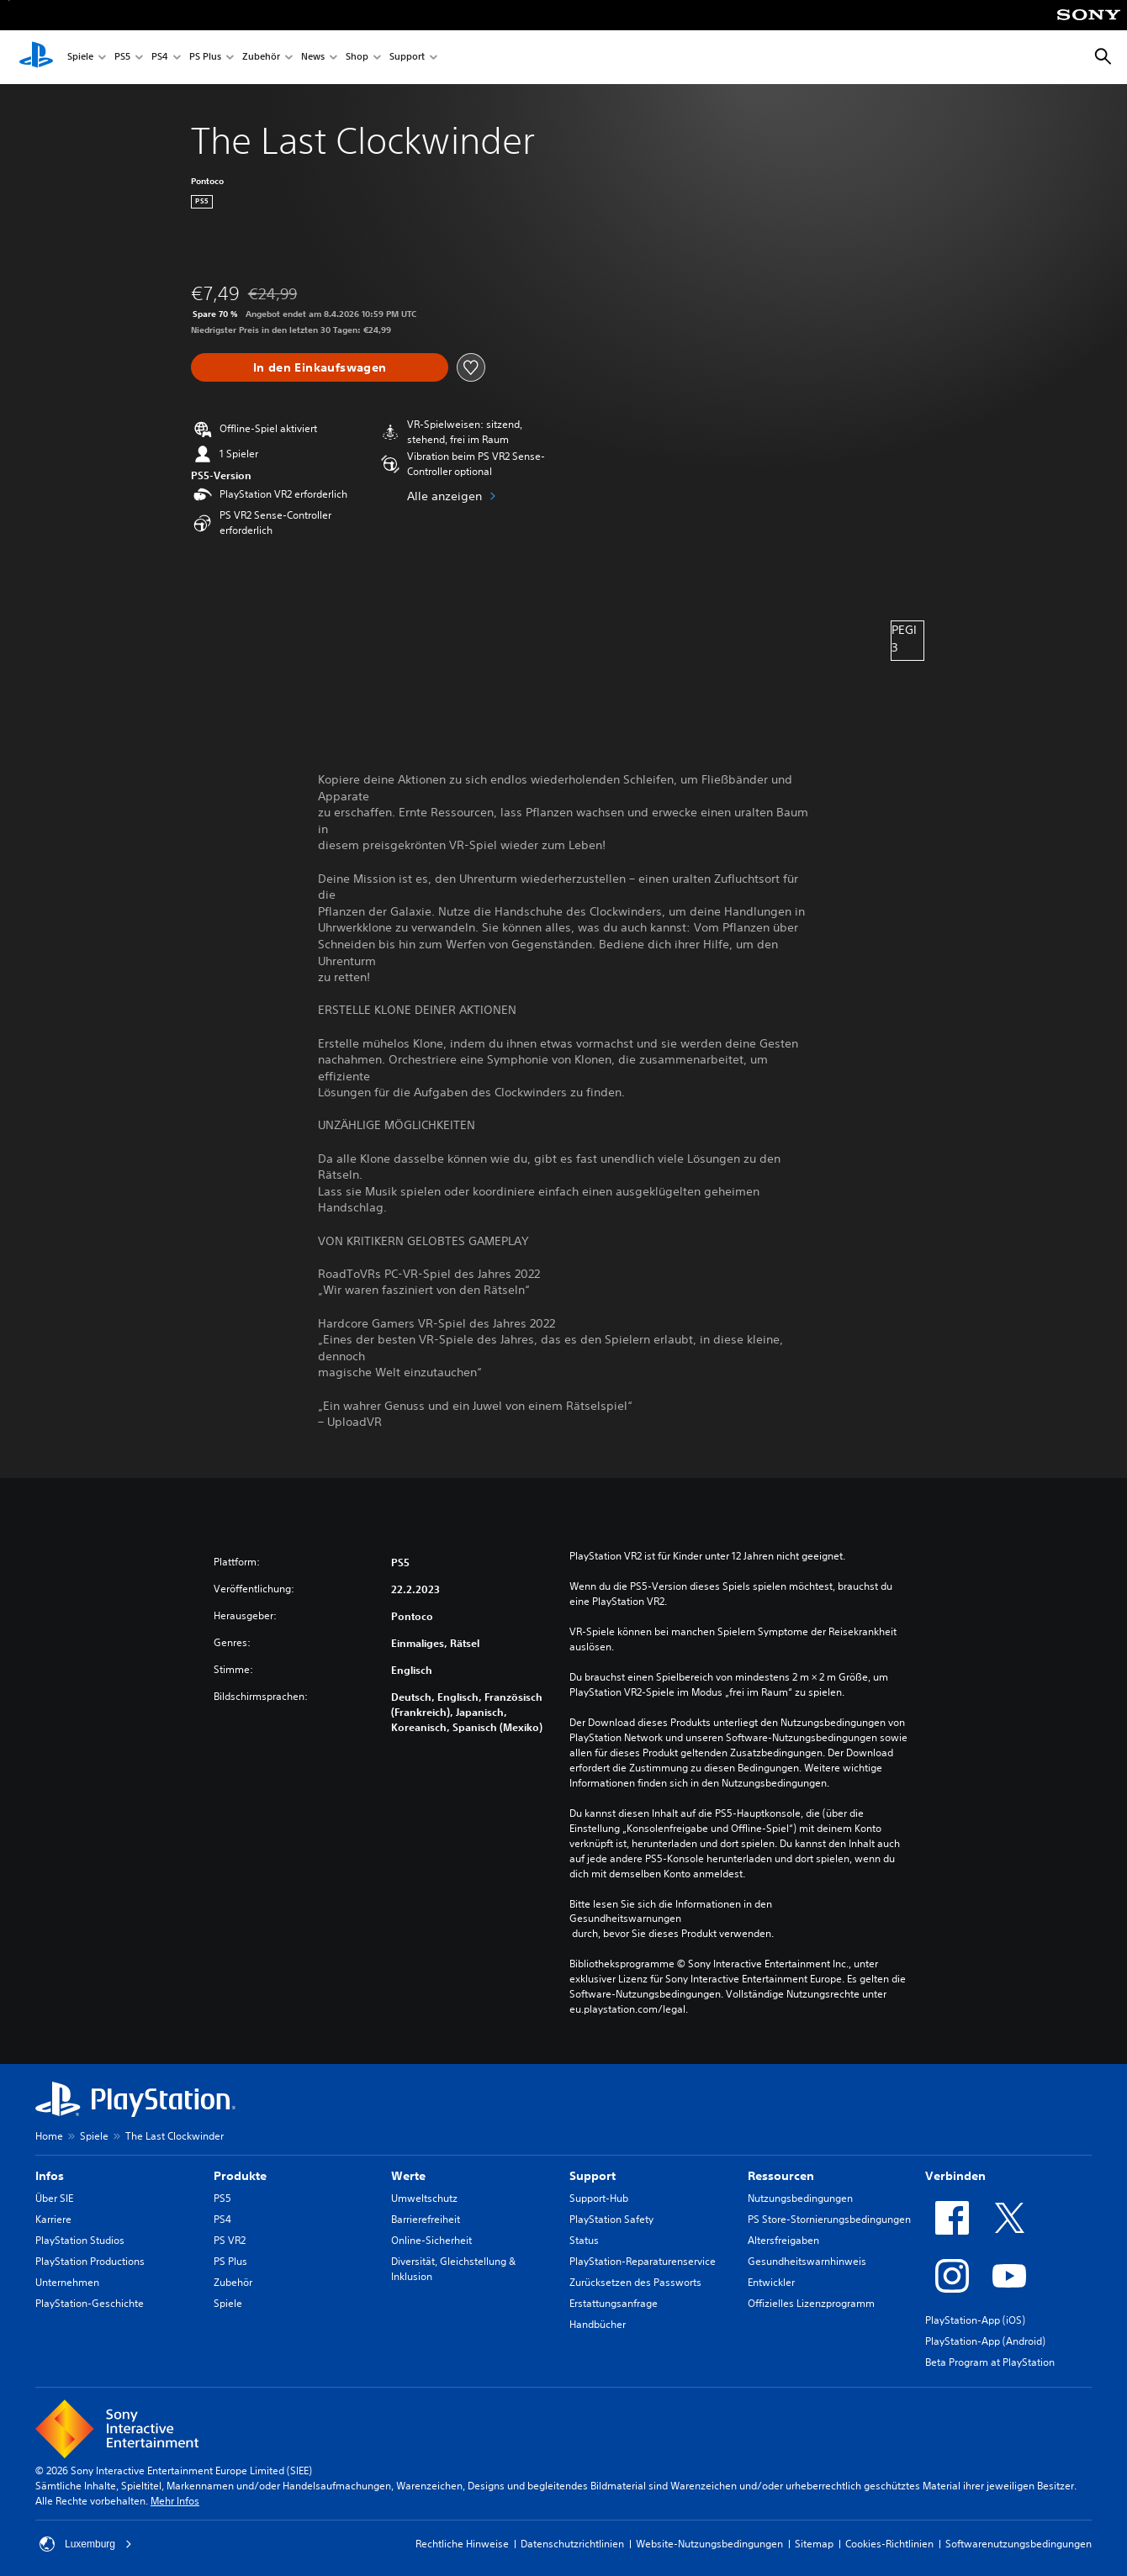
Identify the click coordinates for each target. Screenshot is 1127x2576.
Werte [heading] (408, 2175)
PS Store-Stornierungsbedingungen (829, 2219)
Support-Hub (598, 2198)
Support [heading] (592, 2175)
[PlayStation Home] (36, 57)
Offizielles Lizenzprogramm (811, 2303)
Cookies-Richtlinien (889, 2543)
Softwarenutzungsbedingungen (1018, 2543)
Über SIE (54, 2198)
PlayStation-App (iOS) (975, 2320)
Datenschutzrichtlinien (572, 2543)
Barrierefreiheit (425, 2219)
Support (407, 57)
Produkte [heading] (240, 2175)
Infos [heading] (49, 2175)
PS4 (159, 57)
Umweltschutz (424, 2198)
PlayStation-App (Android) (985, 2341)
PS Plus (205, 57)
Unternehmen (67, 2282)
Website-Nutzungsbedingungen (709, 2543)
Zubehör (261, 57)
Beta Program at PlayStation (990, 2362)
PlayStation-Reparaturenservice (642, 2261)
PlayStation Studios (79, 2240)
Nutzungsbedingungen (800, 2198)
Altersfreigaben (783, 2240)
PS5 (122, 57)
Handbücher (597, 2324)
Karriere (53, 2219)
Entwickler (771, 2282)
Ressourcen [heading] (781, 2175)
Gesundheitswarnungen (625, 1918)
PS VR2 (230, 2240)
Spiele (80, 57)
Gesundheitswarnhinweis (807, 2261)
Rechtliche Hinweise (462, 2543)
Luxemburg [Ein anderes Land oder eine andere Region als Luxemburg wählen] (85, 2544)
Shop (357, 57)
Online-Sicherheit (431, 2240)
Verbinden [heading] (955, 2175)
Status (584, 2240)
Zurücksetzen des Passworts (635, 2282)
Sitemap (814, 2543)
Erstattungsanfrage (613, 2303)
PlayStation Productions (90, 2261)
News (313, 57)
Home (49, 2136)
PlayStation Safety (611, 2219)
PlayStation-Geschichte (89, 2303)
